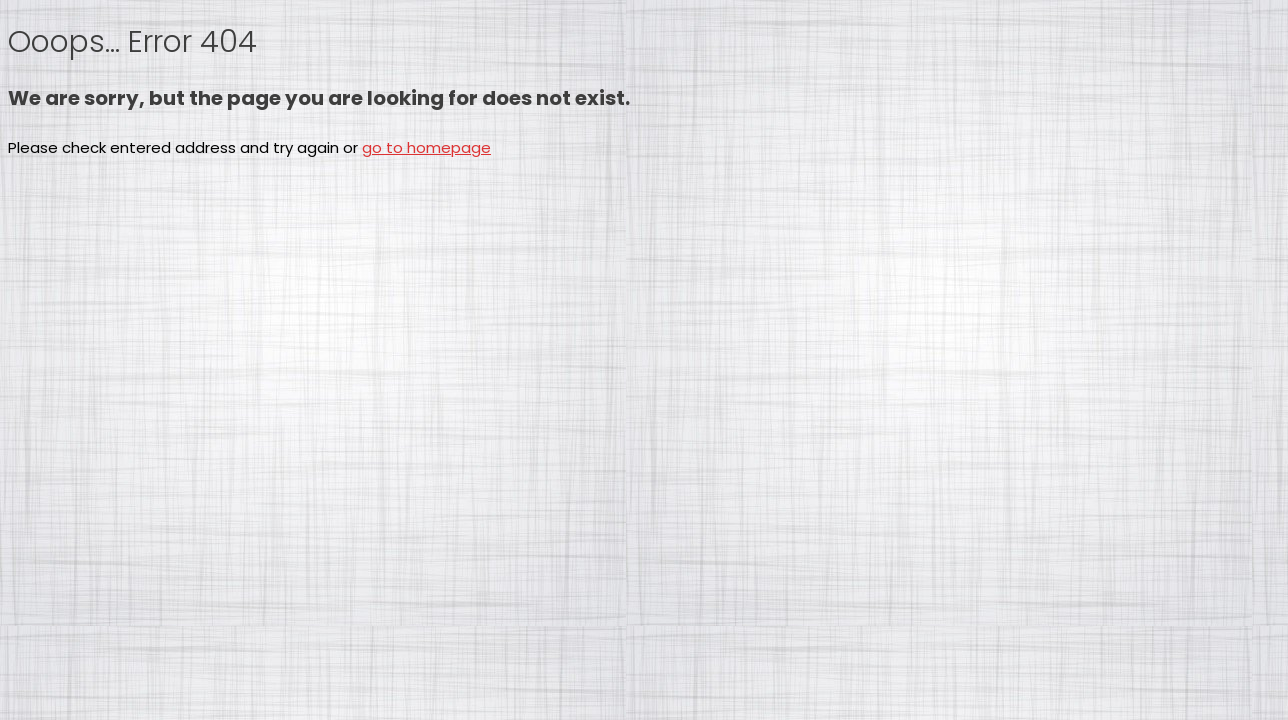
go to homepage (426, 147)
